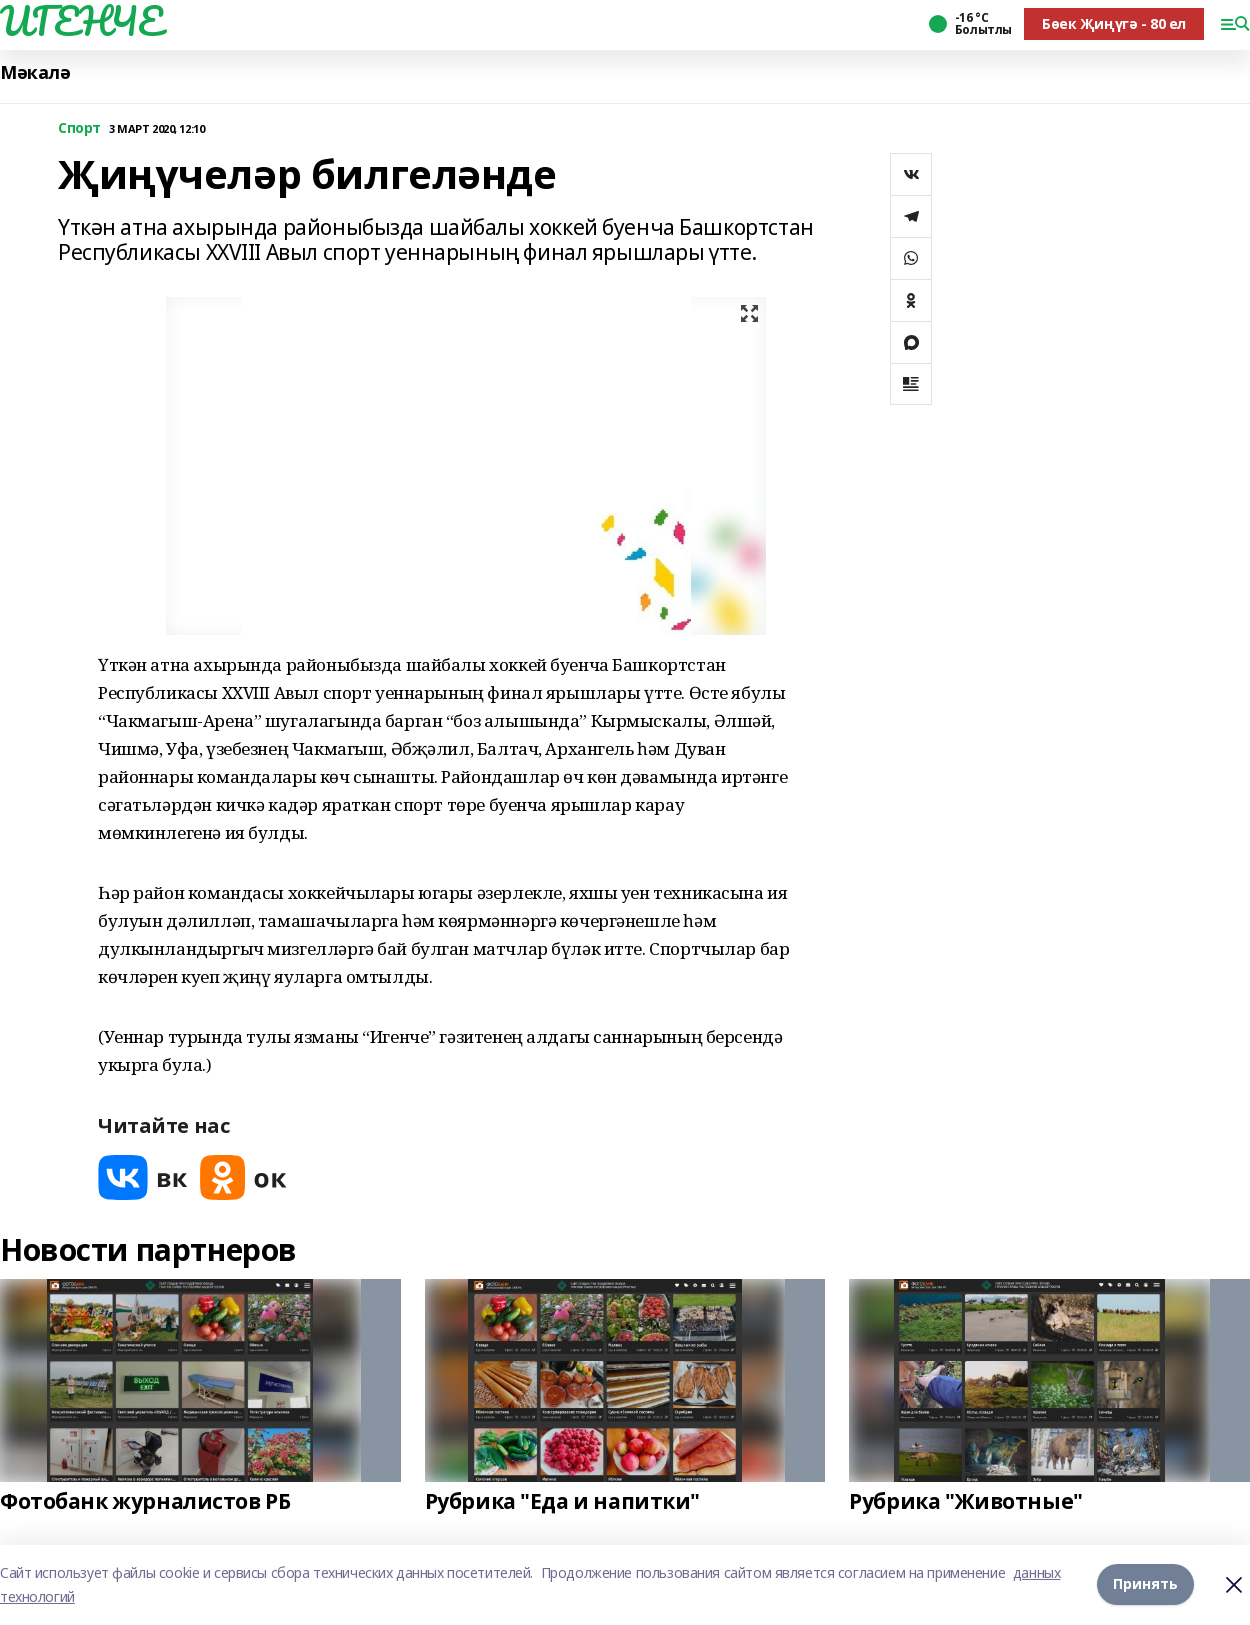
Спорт (79, 128)
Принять (1145, 1584)
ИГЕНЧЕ (81, 21)
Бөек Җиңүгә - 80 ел (1114, 23)
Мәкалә (35, 72)
